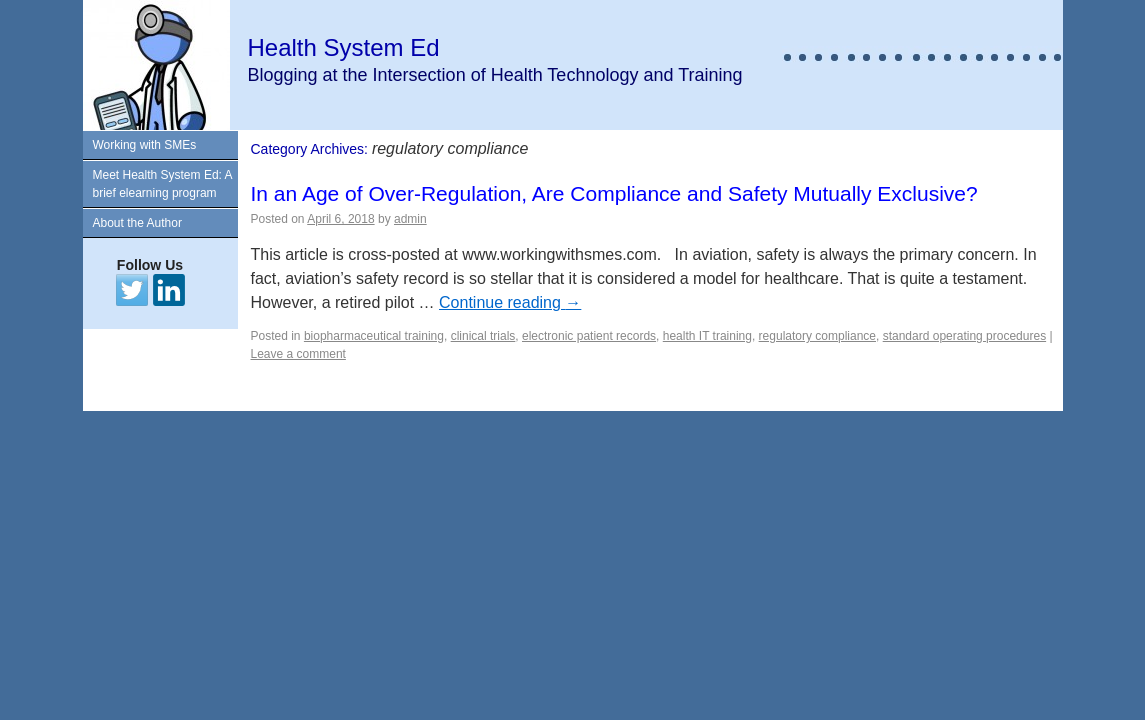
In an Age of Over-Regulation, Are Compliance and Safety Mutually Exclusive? (614, 193)
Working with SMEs (145, 145)
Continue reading (510, 302)
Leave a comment (298, 354)
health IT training (707, 336)
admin (410, 219)
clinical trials (483, 336)
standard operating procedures (964, 336)
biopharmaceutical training (374, 336)
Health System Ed (344, 47)
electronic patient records (589, 336)
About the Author (137, 223)
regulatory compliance (817, 336)
